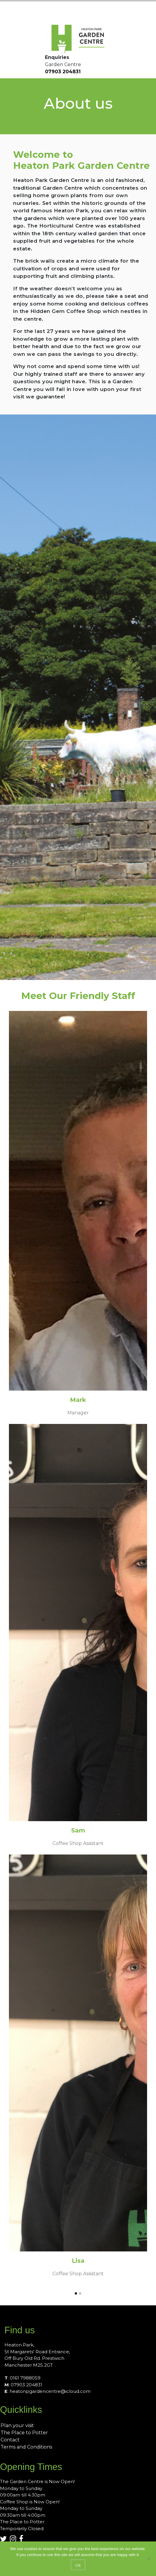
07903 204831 (63, 71)
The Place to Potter (24, 2432)
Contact (10, 2440)
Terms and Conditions (26, 2447)
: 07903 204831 (23, 2385)
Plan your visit (17, 2425)
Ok (78, 2565)
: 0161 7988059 (22, 2378)
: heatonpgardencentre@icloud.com (47, 2391)
